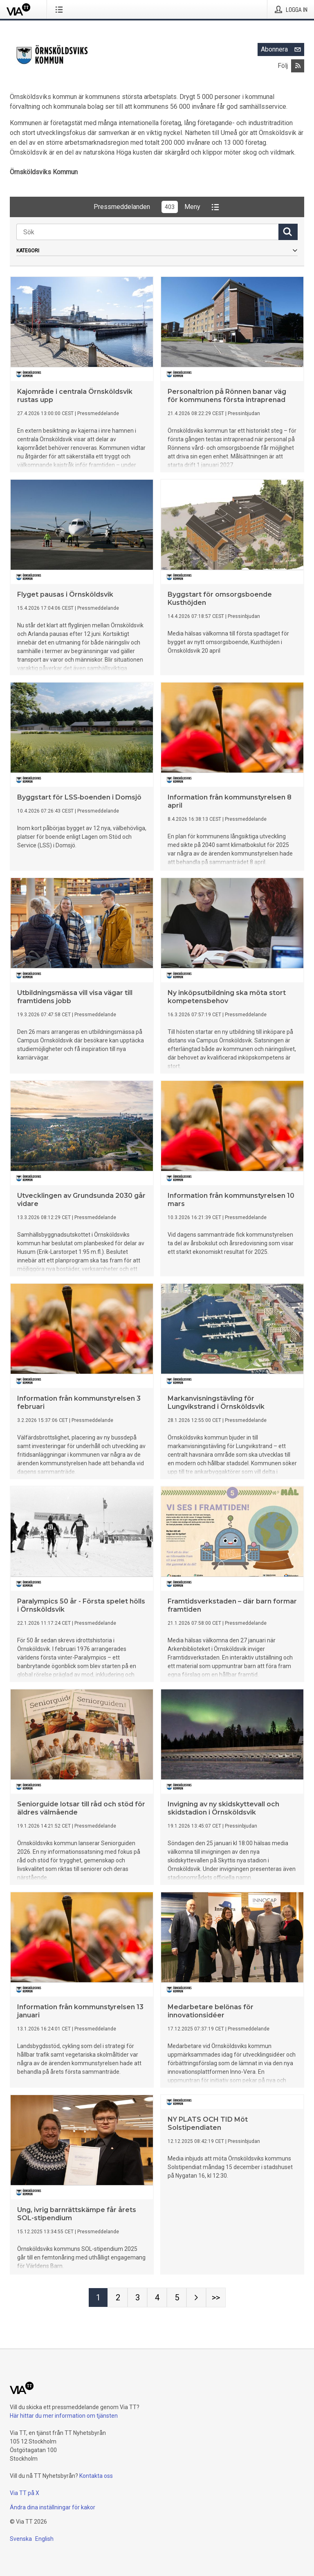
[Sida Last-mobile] (216, 2297)
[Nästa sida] (196, 2297)
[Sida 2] (118, 2297)
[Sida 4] (157, 2297)
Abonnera (282, 49)
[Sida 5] (176, 2297)
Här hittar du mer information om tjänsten (64, 2415)
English (44, 2539)
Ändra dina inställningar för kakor (52, 2507)
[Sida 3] (137, 2297)
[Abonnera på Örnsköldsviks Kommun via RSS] (297, 65)
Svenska (21, 2539)
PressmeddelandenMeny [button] (157, 207)
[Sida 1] (98, 2297)
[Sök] (147, 232)
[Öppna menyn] (60, 9)
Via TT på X (24, 2493)
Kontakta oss (96, 2476)
